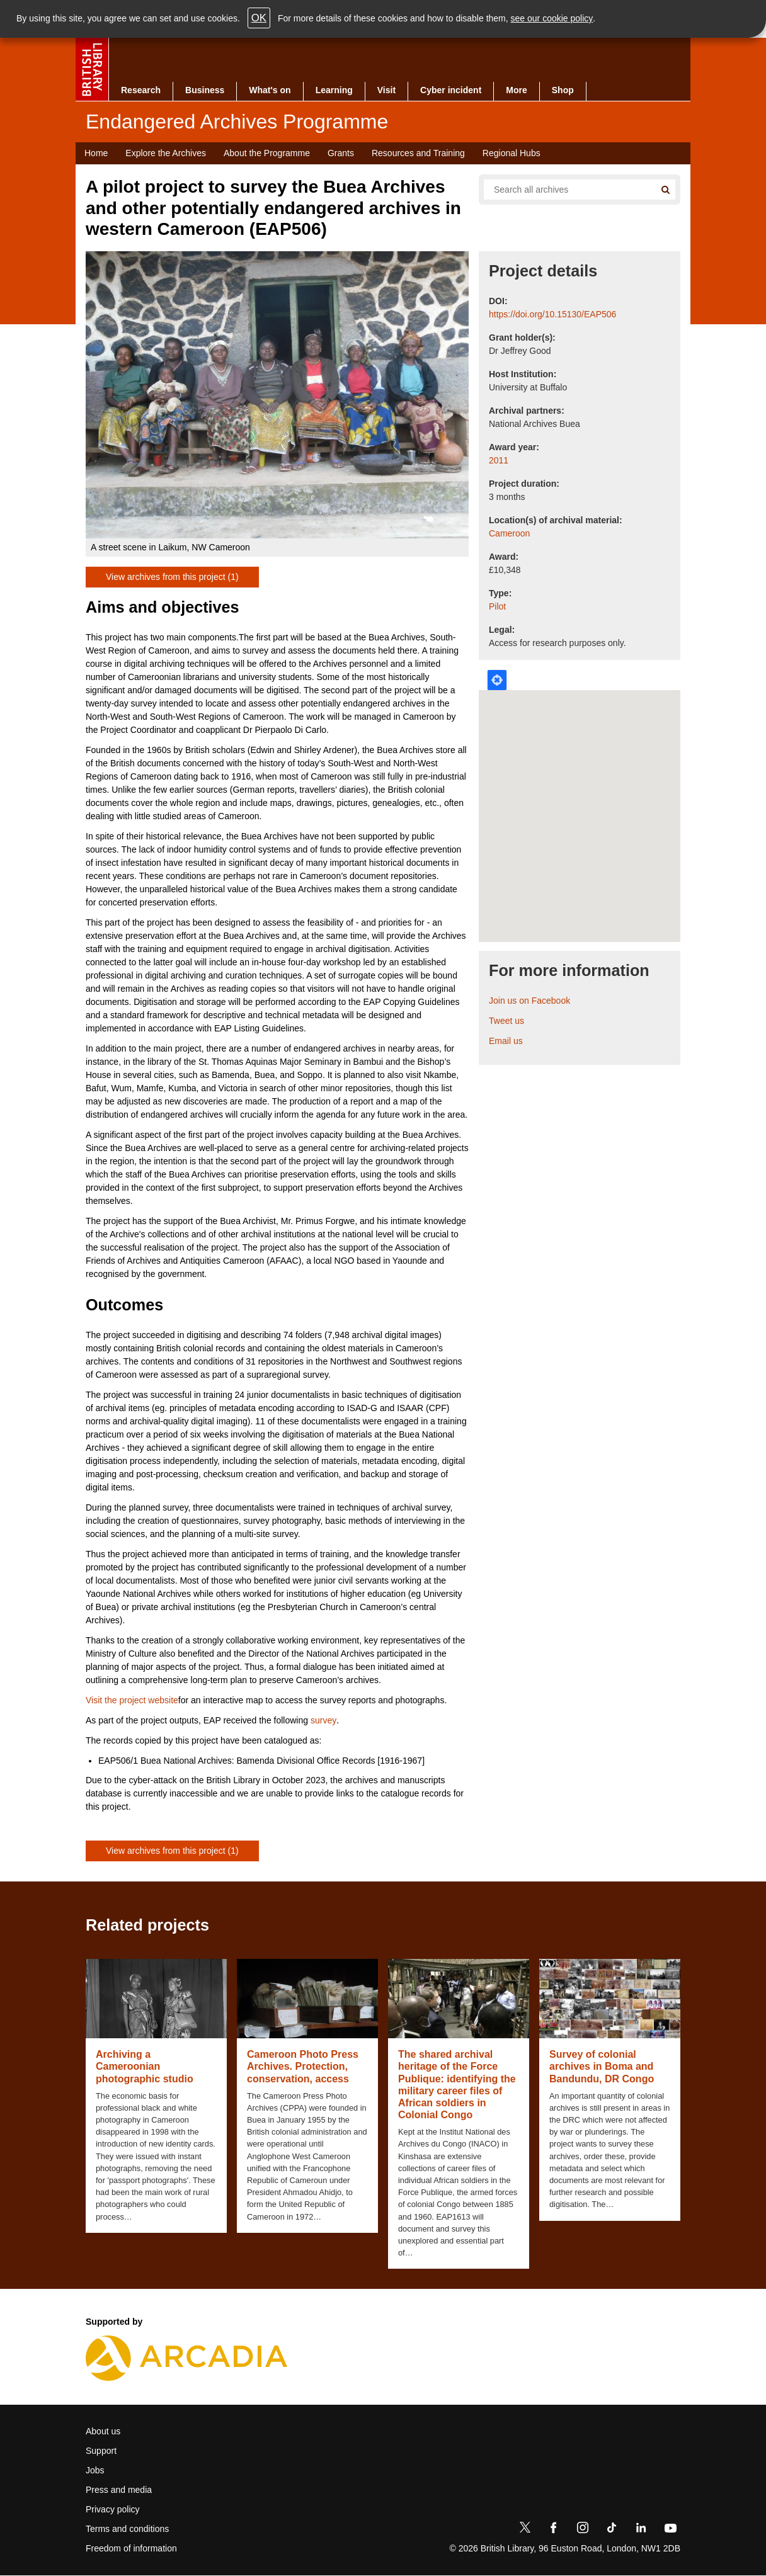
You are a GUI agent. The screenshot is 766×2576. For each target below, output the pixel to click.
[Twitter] (524, 2530)
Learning (334, 90)
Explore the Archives (165, 153)
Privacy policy (113, 2509)
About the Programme (267, 153)
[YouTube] (670, 2530)
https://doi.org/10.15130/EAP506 (552, 314)
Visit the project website (132, 1700)
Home (96, 153)
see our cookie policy (552, 18)
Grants (341, 153)
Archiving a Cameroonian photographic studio (144, 2066)
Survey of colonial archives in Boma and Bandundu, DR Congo (601, 2066)
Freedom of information (131, 2548)
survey (323, 1720)
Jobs (95, 2470)
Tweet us (506, 1021)
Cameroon (509, 533)
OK (258, 18)
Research (141, 90)
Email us (506, 1041)
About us (103, 2431)
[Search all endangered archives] (564, 189)
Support (101, 2451)
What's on (269, 90)
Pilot (497, 606)
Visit (386, 90)
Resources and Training (418, 153)
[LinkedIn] (640, 2530)
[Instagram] (582, 2530)
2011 (498, 460)
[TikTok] (611, 2530)
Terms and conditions (127, 2529)
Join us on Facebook (529, 1001)
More (516, 90)
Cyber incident (450, 90)
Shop (563, 90)
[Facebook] (553, 2530)
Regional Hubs (511, 153)
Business (204, 90)
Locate (497, 680)
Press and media (119, 2490)
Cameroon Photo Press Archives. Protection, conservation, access (302, 2066)
